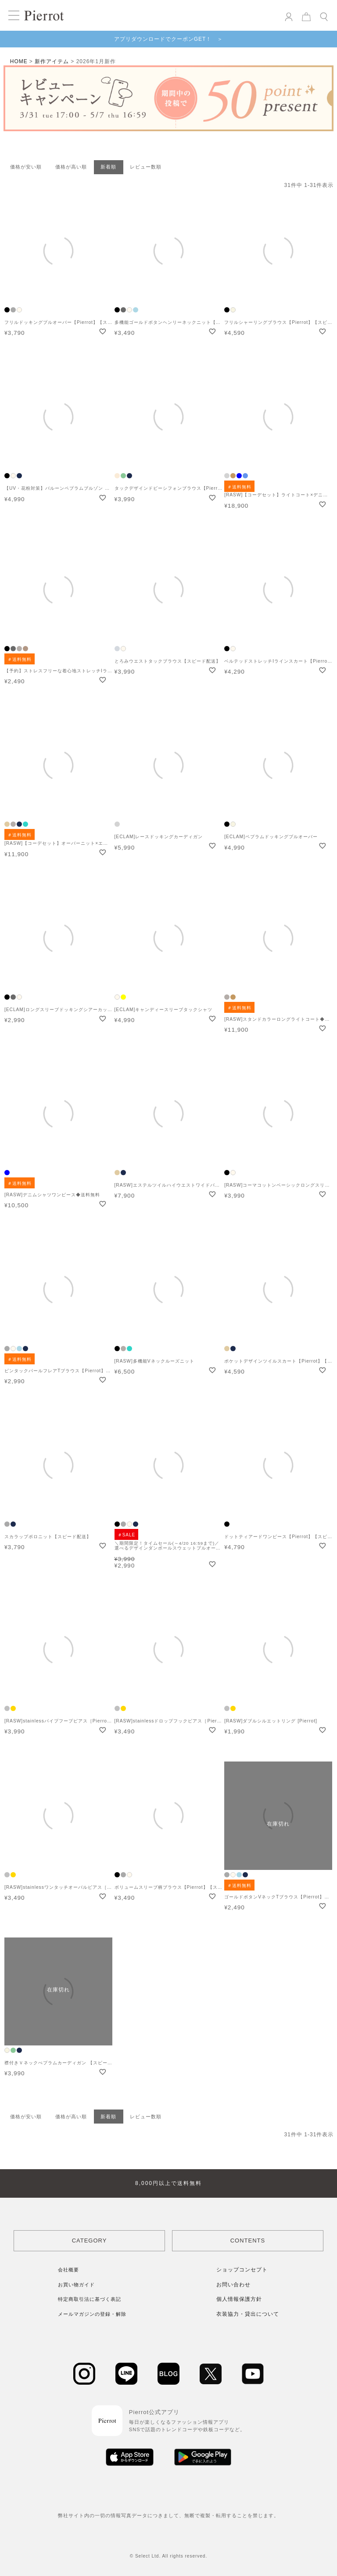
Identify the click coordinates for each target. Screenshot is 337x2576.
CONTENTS (247, 2240)
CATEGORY (89, 2240)
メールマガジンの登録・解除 (92, 2314)
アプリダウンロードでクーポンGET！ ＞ (168, 39)
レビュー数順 (145, 166)
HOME (19, 61)
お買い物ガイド (76, 2284)
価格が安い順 (26, 166)
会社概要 (68, 2269)
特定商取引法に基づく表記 (89, 2299)
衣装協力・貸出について (247, 2314)
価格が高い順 (71, 166)
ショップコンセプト (242, 2270)
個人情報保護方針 (239, 2299)
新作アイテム (52, 61)
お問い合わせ (233, 2285)
